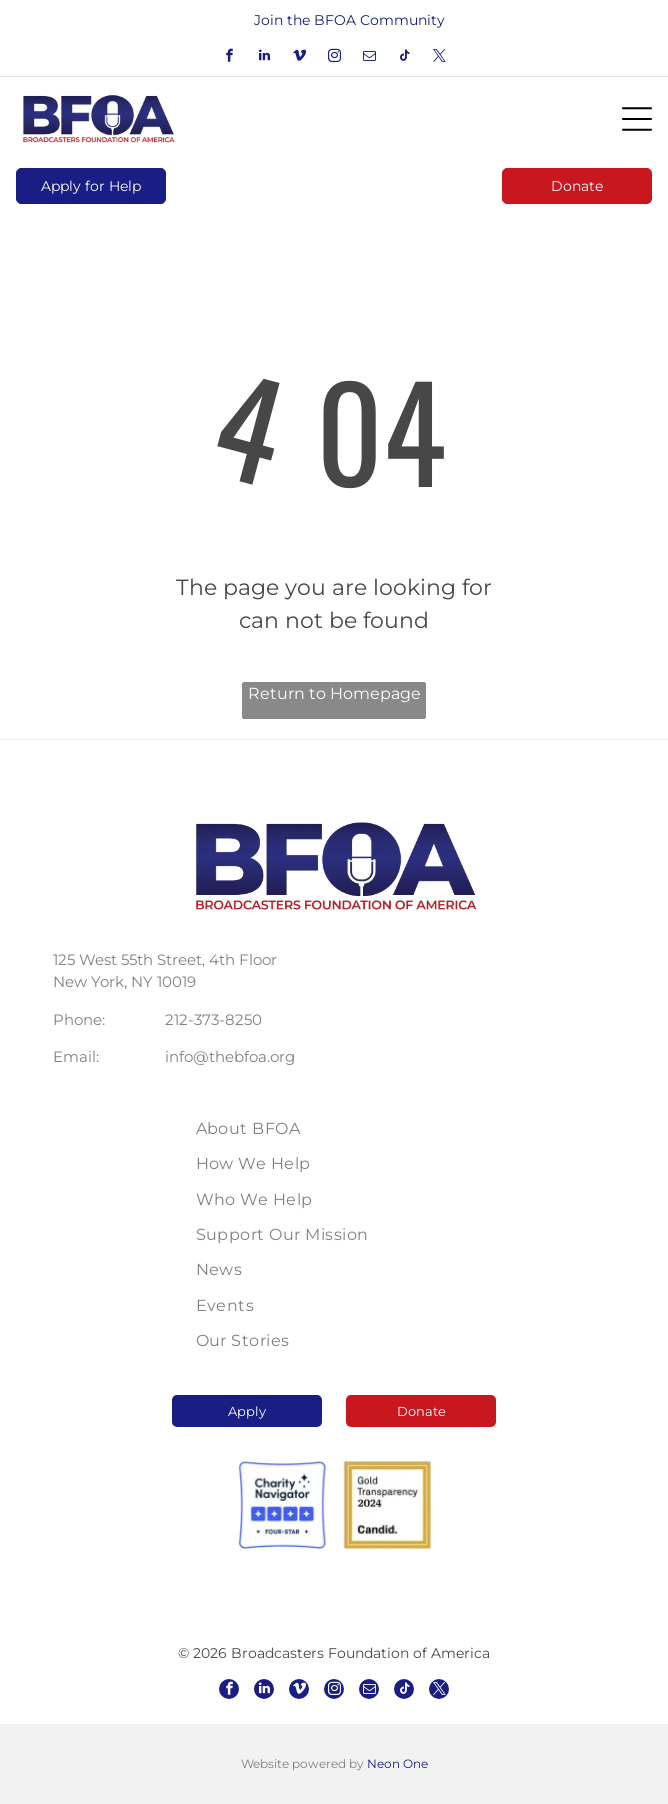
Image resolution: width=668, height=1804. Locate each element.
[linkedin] (264, 58)
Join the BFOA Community (349, 20)
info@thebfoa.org (230, 1056)
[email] (369, 58)
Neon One (397, 1763)
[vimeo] (299, 58)
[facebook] (229, 58)
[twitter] (439, 58)
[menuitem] (334, 1128)
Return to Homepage (334, 693)
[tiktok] (404, 58)
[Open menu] (637, 119)
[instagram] (334, 58)
